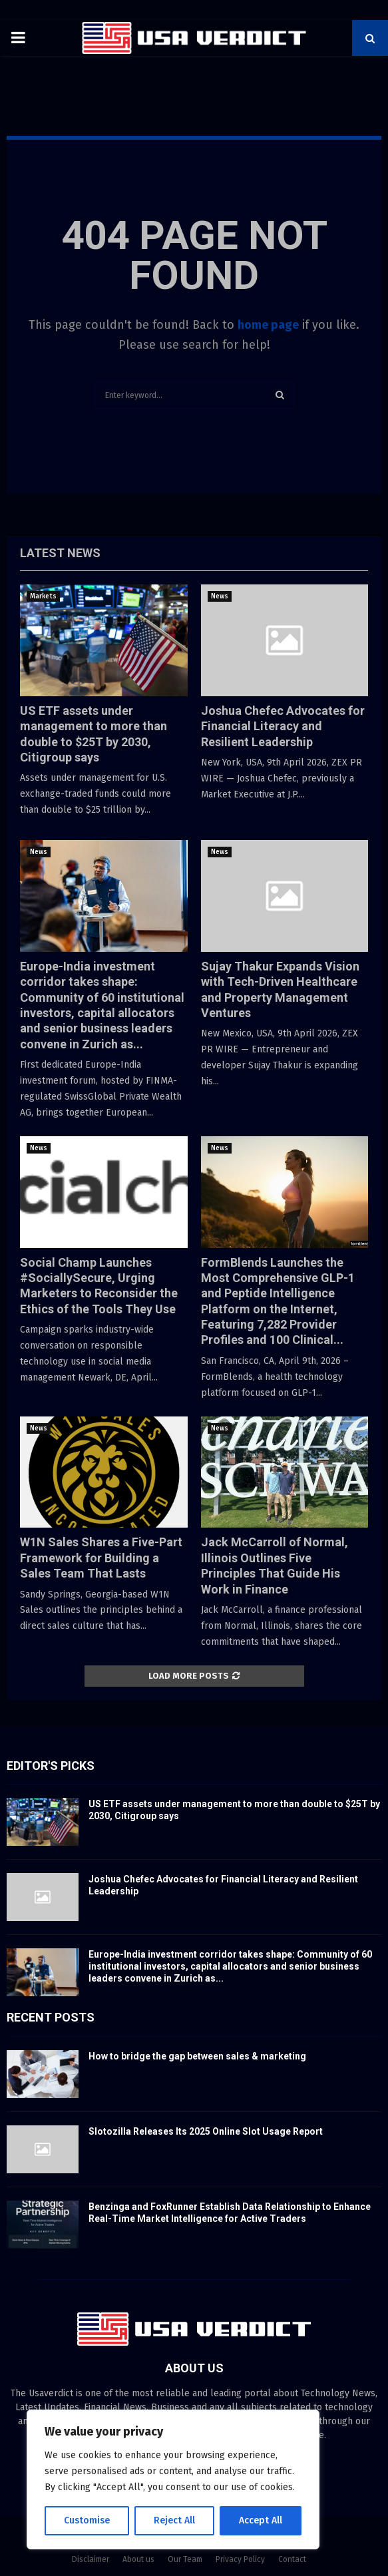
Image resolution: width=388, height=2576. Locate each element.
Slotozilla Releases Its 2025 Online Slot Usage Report (206, 2131)
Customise (87, 2520)
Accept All (260, 2520)
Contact (292, 2559)
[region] (173, 2479)
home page (268, 325)
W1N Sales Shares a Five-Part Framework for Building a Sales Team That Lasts (101, 1557)
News (219, 596)
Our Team (185, 2559)
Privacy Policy (240, 2559)
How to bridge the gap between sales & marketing (197, 2056)
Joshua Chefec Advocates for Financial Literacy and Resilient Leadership (283, 726)
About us (138, 2559)
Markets (43, 596)
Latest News (60, 553)
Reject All (174, 2520)
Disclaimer (90, 2559)
